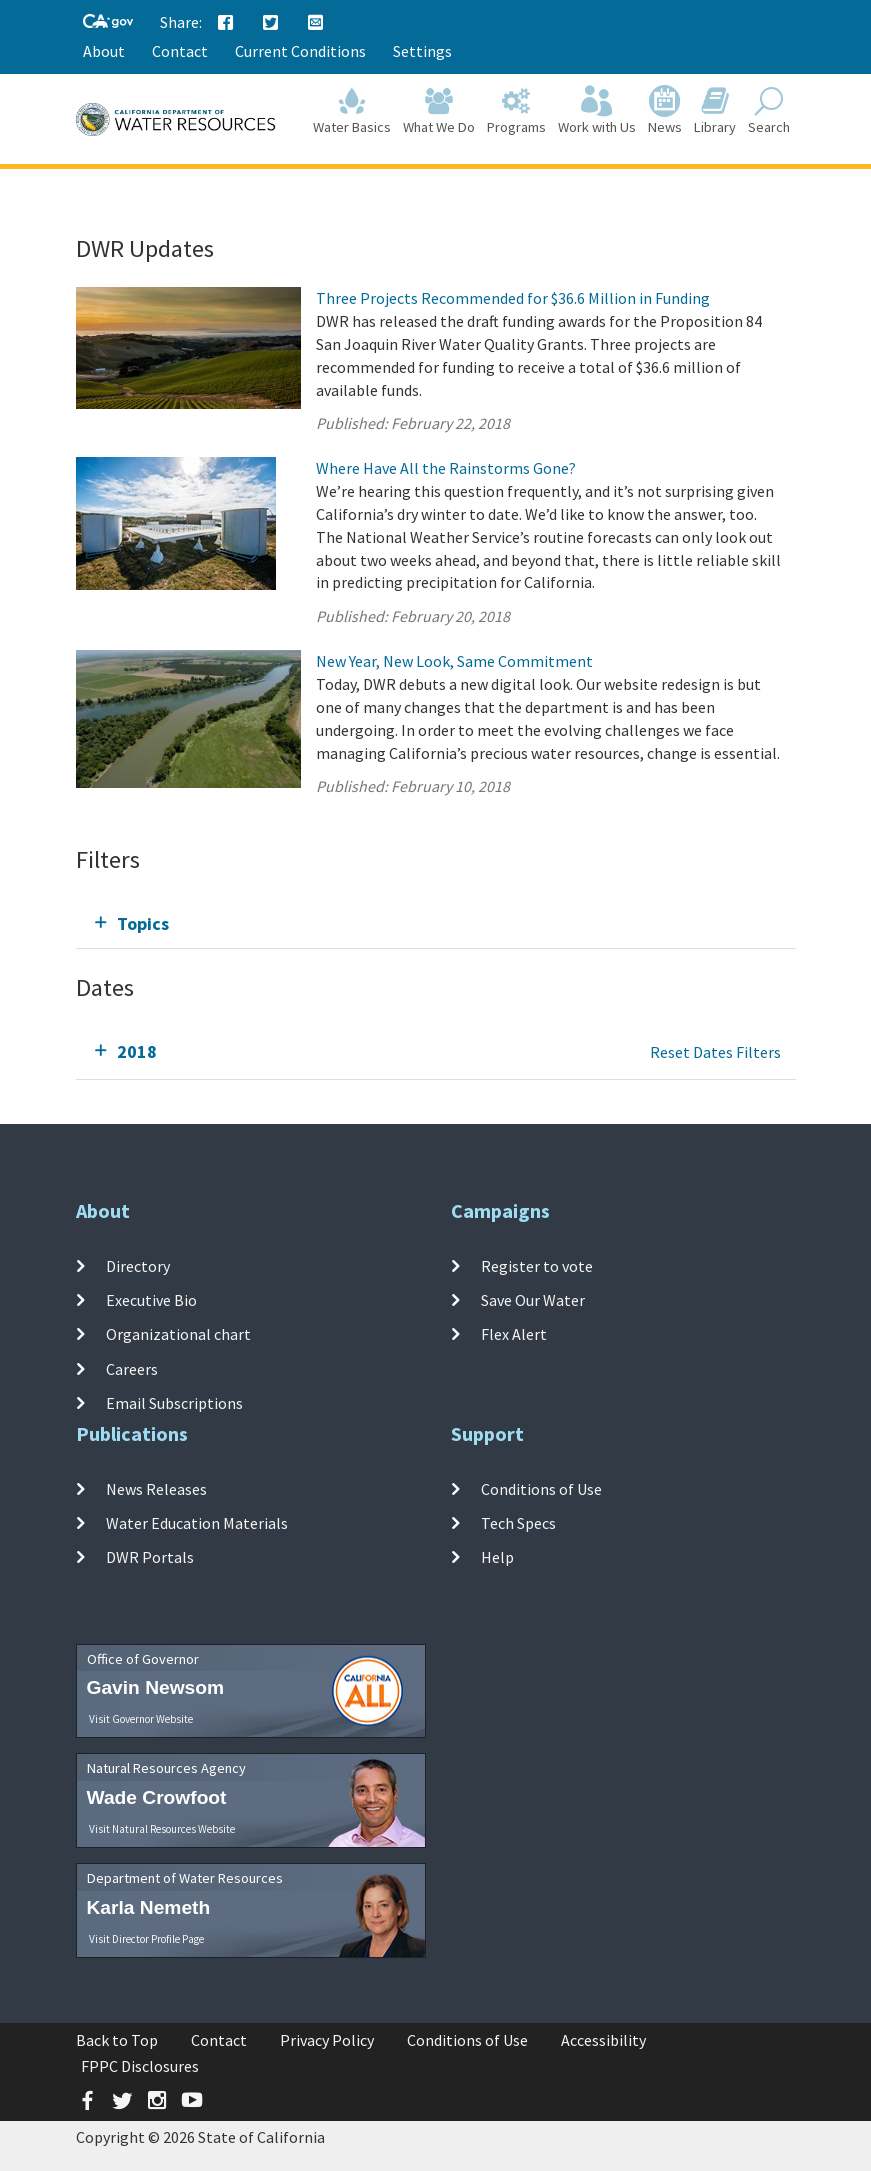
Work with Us (597, 111)
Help (497, 1557)
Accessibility (603, 2040)
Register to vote (537, 1266)
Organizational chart (178, 1334)
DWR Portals (150, 1557)
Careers (132, 1368)
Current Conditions (300, 51)
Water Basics (352, 111)
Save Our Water (533, 1300)
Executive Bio (151, 1300)
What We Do (439, 111)
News (665, 111)
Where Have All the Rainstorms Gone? (446, 468)
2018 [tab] (137, 1051)
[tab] (436, 923)
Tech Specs (518, 1523)
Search (769, 111)
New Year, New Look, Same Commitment (454, 661)
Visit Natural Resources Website (162, 1829)
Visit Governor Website (141, 1719)
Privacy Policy (327, 2040)
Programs (516, 111)
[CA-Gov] (108, 22)
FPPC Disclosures (140, 2066)
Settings (422, 51)
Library (715, 111)
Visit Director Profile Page (146, 1939)
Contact (180, 51)
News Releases (156, 1489)
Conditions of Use (541, 1489)
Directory (138, 1266)
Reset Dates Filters (715, 1052)
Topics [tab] (143, 923)
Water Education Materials (197, 1523)
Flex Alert (514, 1334)
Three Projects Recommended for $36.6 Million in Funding (513, 298)
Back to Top (117, 2040)
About (104, 51)
